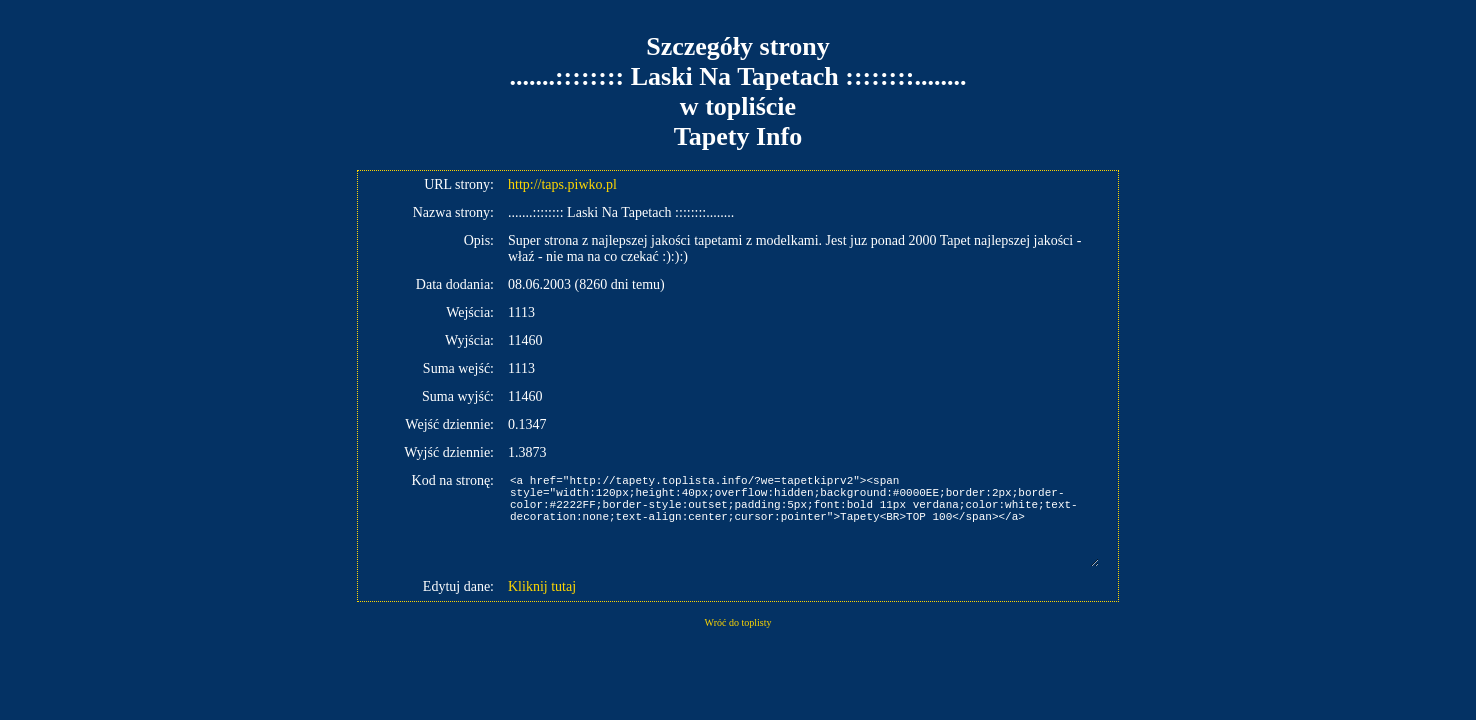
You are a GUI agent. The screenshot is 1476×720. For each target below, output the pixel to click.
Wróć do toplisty (738, 622)
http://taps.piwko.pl (562, 184)
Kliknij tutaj (542, 586)
